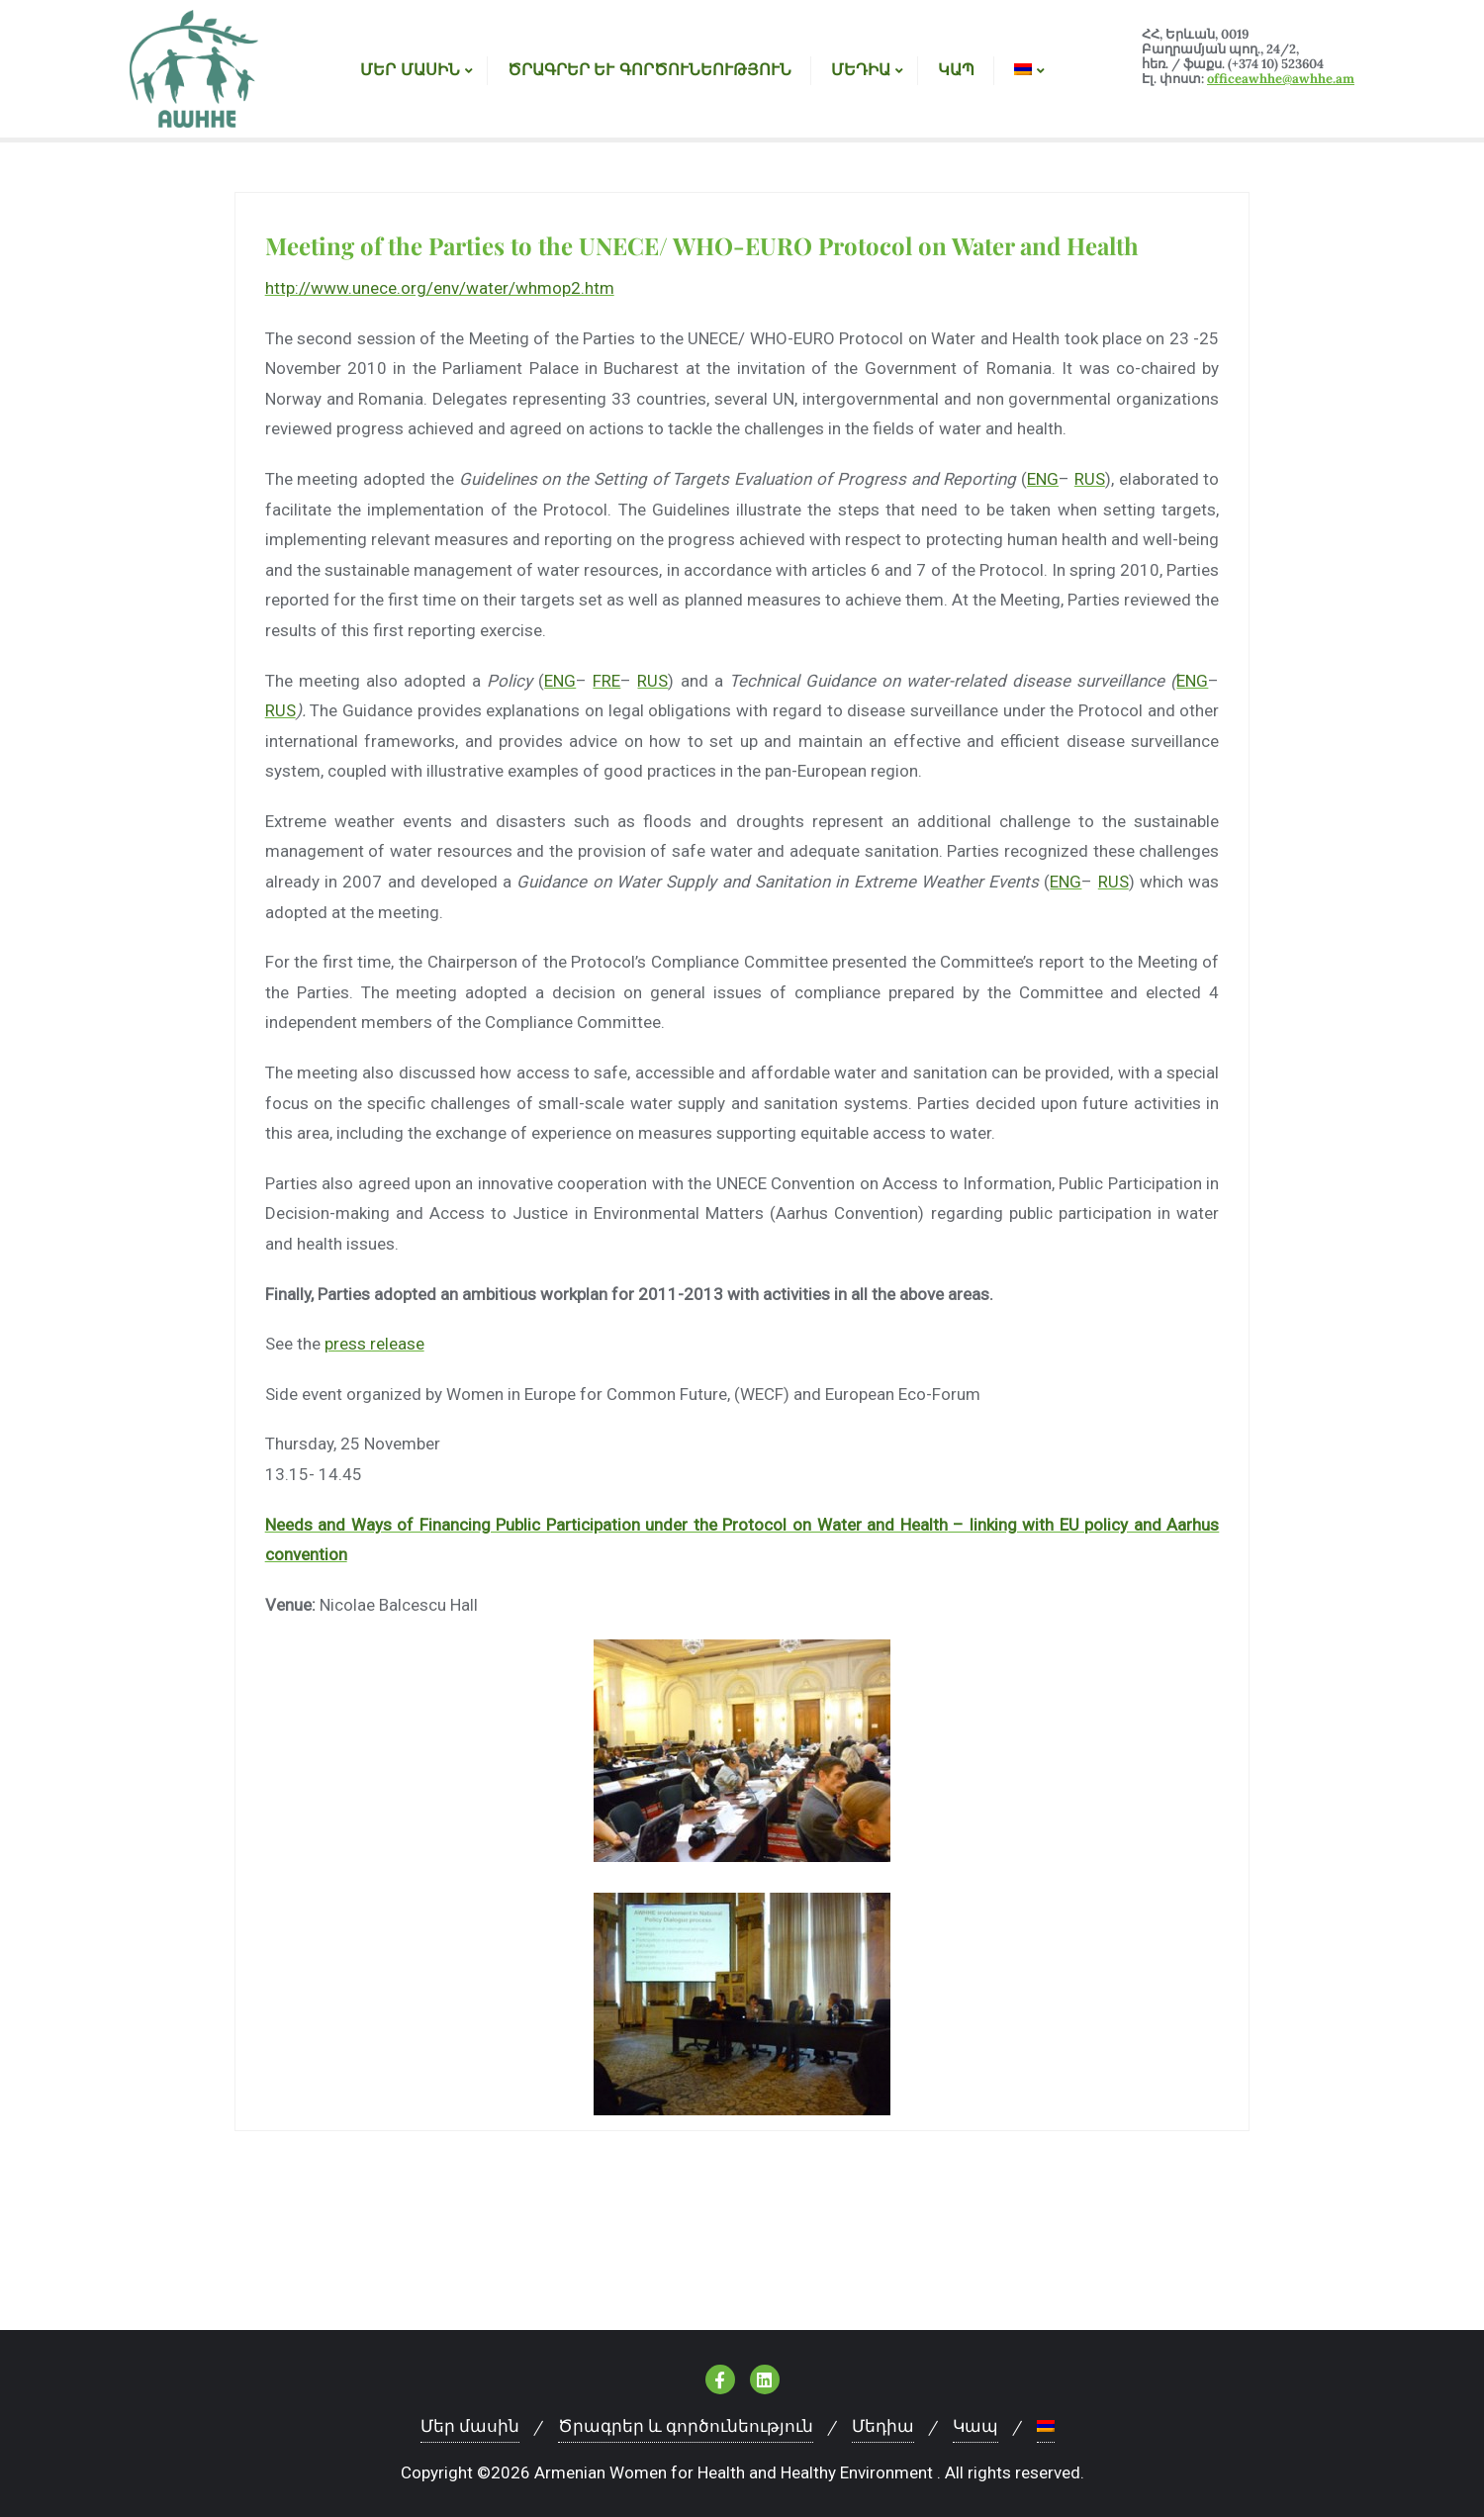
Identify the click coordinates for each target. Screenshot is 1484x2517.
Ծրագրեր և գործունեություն (685, 2426)
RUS (1089, 479)
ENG (1043, 479)
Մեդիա (883, 2426)
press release (374, 1343)
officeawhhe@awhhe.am (1280, 78)
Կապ (975, 2426)
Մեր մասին (469, 2426)
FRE (606, 681)
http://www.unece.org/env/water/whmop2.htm (439, 288)
